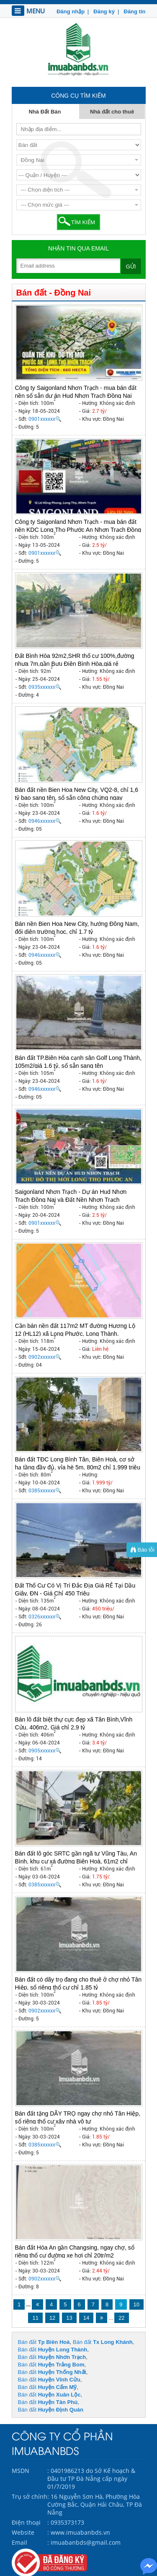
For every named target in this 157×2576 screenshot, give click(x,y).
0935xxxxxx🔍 (45, 687)
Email (19, 2542)
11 (35, 2318)
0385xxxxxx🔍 (45, 1491)
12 (52, 2318)
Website (23, 2532)
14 (86, 2318)
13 (69, 2318)
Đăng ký (103, 11)
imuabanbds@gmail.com (86, 2542)
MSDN (20, 2471)
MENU (28, 10)
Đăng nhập (71, 11)
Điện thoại (26, 2522)
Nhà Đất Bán (44, 112)
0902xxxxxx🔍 (45, 1357)
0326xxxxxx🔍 (45, 1617)
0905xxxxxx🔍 (45, 1751)
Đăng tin (134, 11)
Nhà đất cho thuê (112, 112)
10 (136, 2304)
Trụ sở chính (29, 2496)
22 (121, 2318)
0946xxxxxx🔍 (45, 821)
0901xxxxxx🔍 (45, 419)
